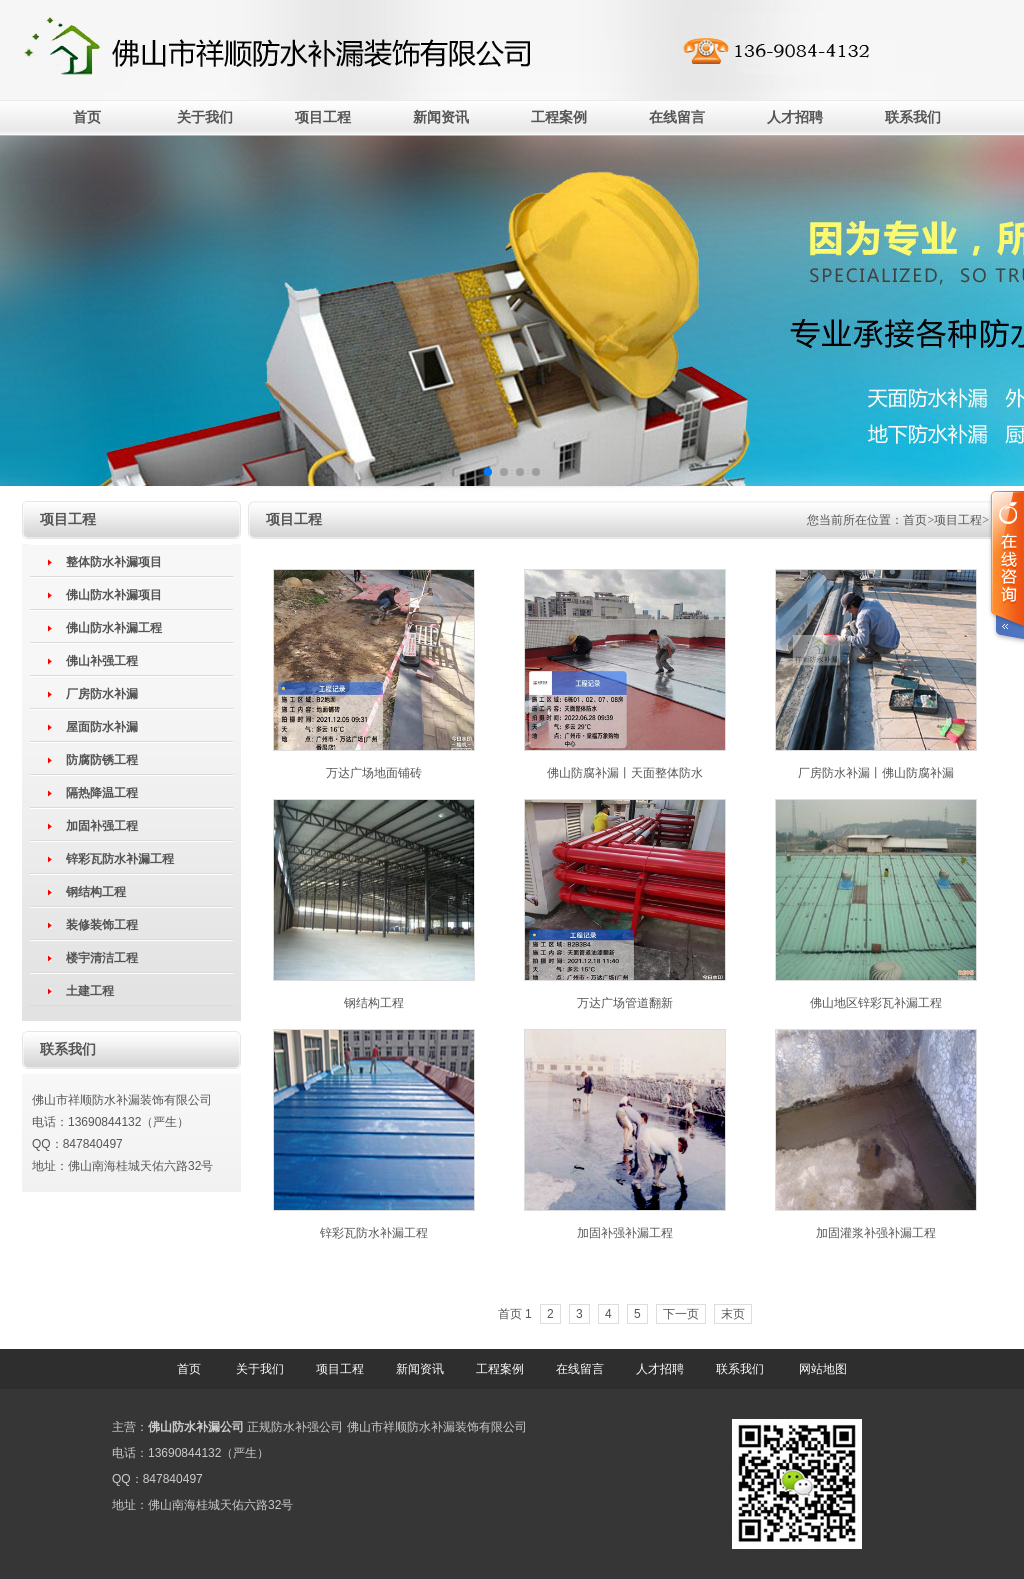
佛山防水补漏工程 (114, 628)
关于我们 (205, 117)
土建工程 (90, 991)
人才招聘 (795, 117)
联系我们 (913, 117)
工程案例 (559, 117)
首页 (87, 117)
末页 (733, 1314)
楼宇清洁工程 (102, 958)
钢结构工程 (96, 892)
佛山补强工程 (102, 661)
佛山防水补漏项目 (114, 595)
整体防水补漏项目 (114, 562)
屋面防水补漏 (102, 727)
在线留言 (677, 117)
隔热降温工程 (102, 793)
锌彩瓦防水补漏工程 (120, 859)
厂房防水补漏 (102, 694)
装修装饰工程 (102, 925)
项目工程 (323, 117)
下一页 (681, 1314)
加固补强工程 (102, 826)
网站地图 (823, 1369)
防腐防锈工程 (102, 760)
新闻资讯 (441, 117)
